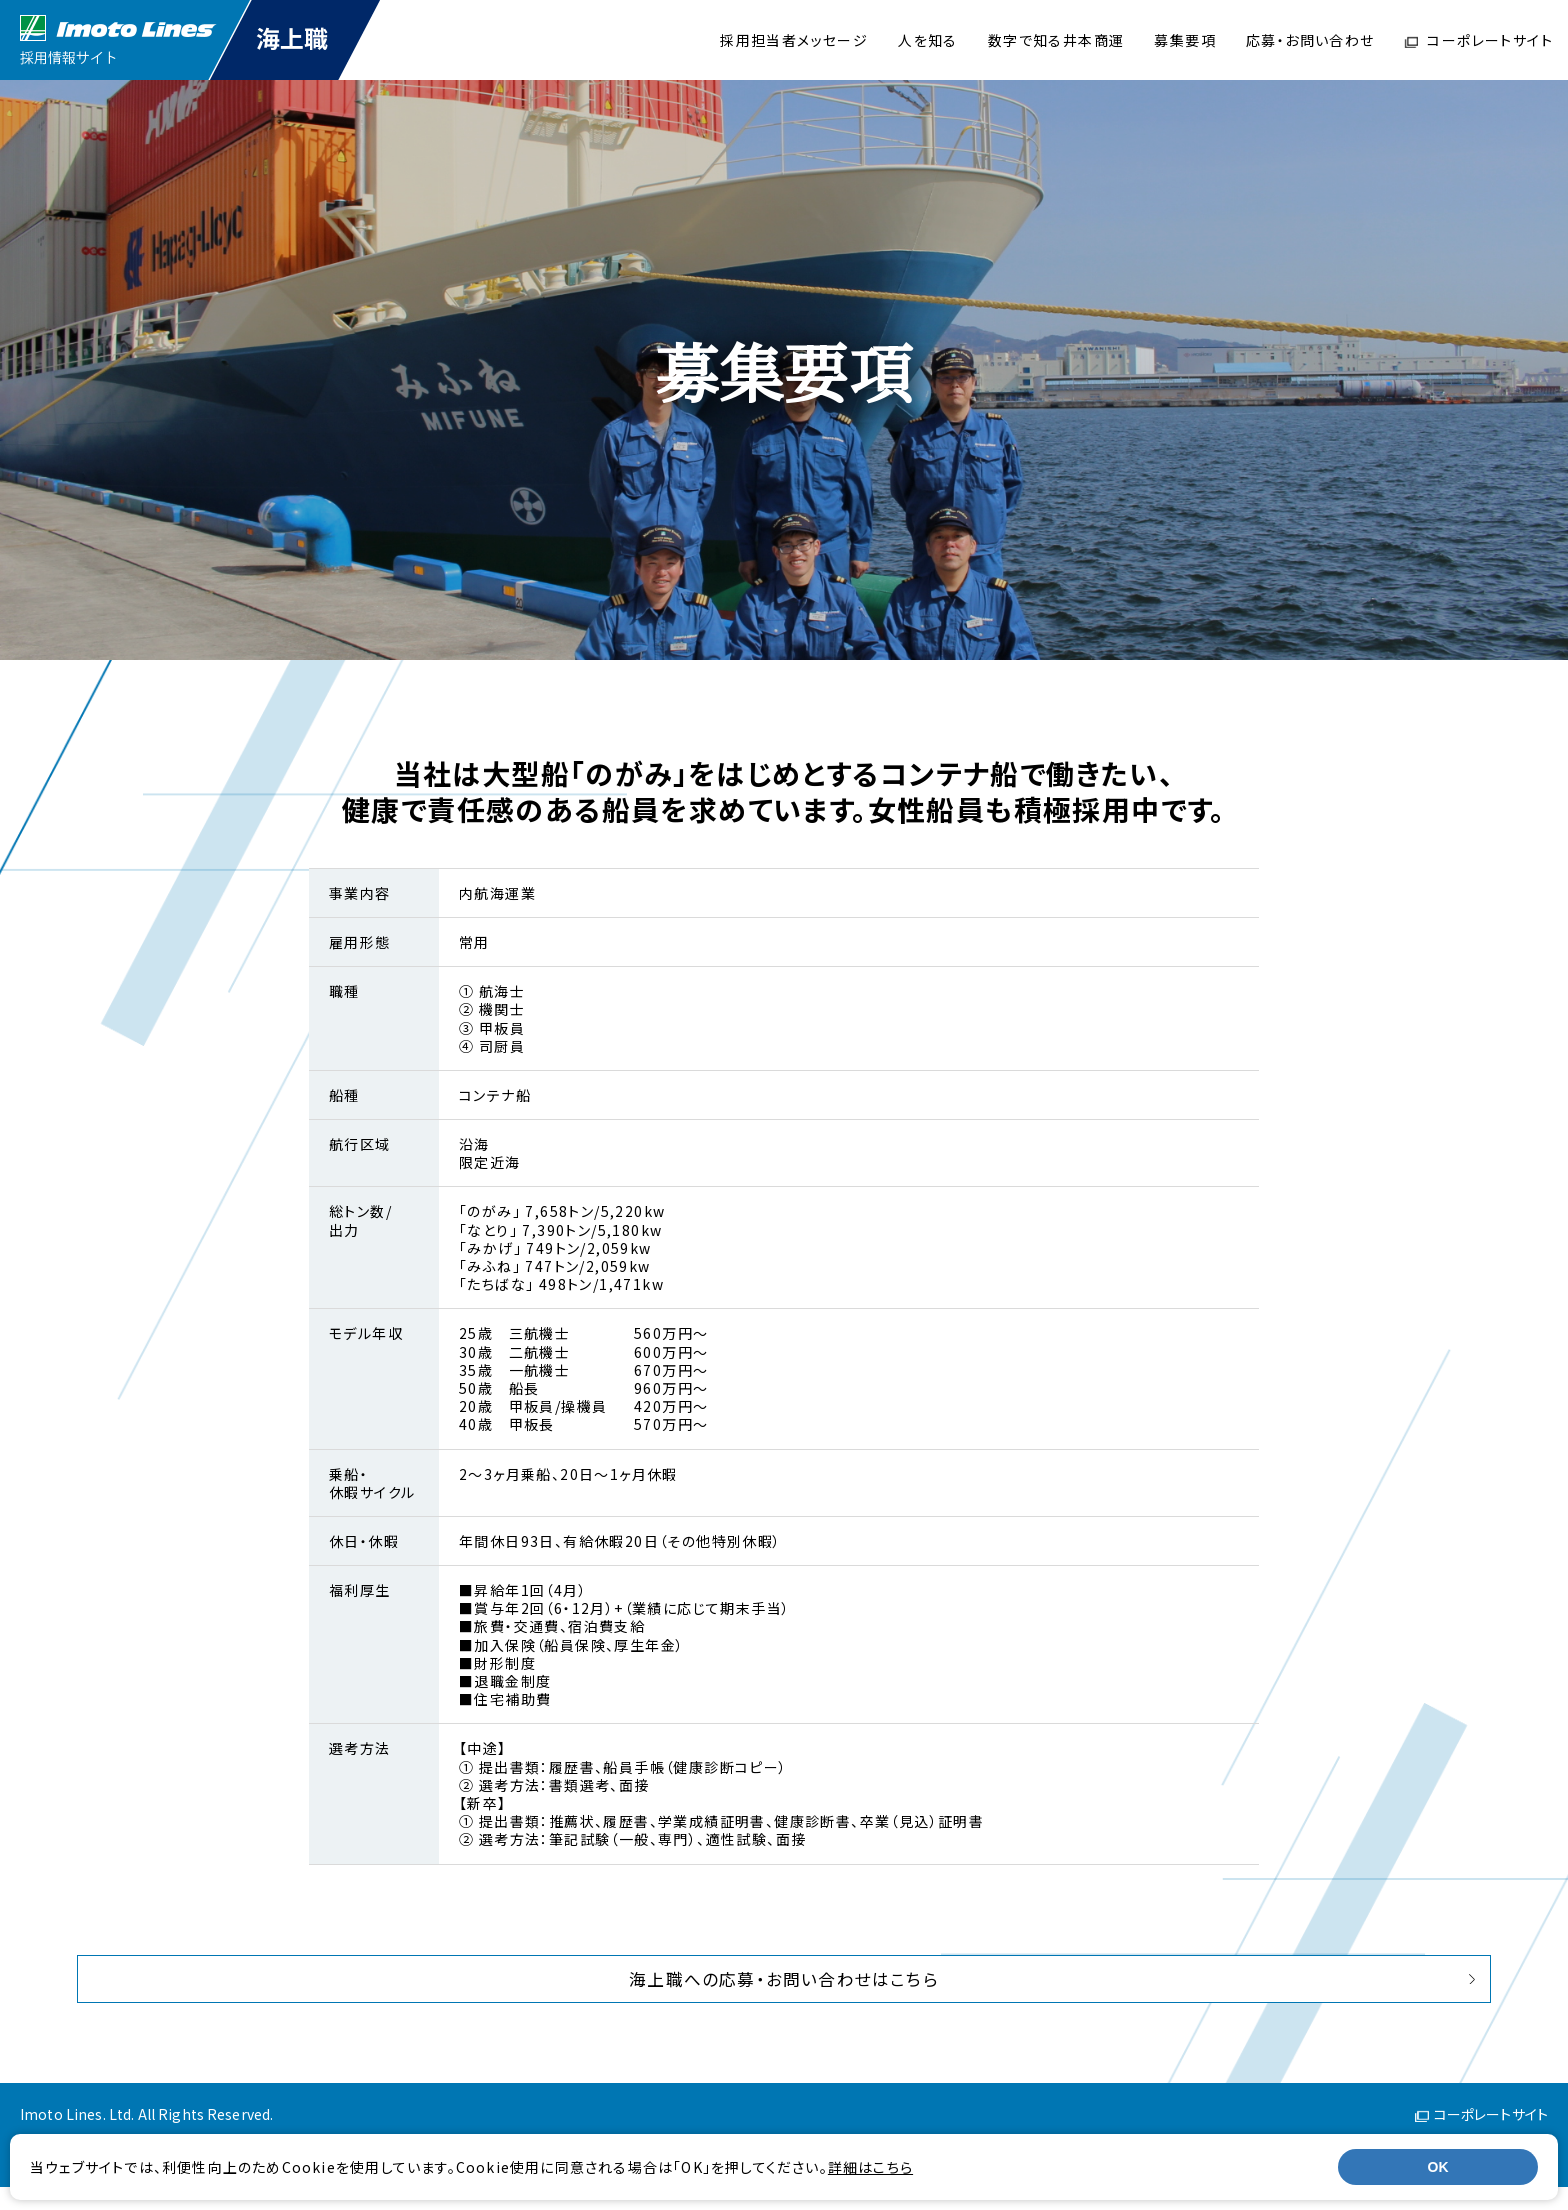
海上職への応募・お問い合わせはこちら (783, 1990)
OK (1438, 2167)
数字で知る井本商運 (1056, 40)
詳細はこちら (883, 2167)
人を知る (928, 40)
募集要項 (1185, 40)
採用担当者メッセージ (794, 40)
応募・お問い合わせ (1310, 40)
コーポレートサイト (1479, 40)
